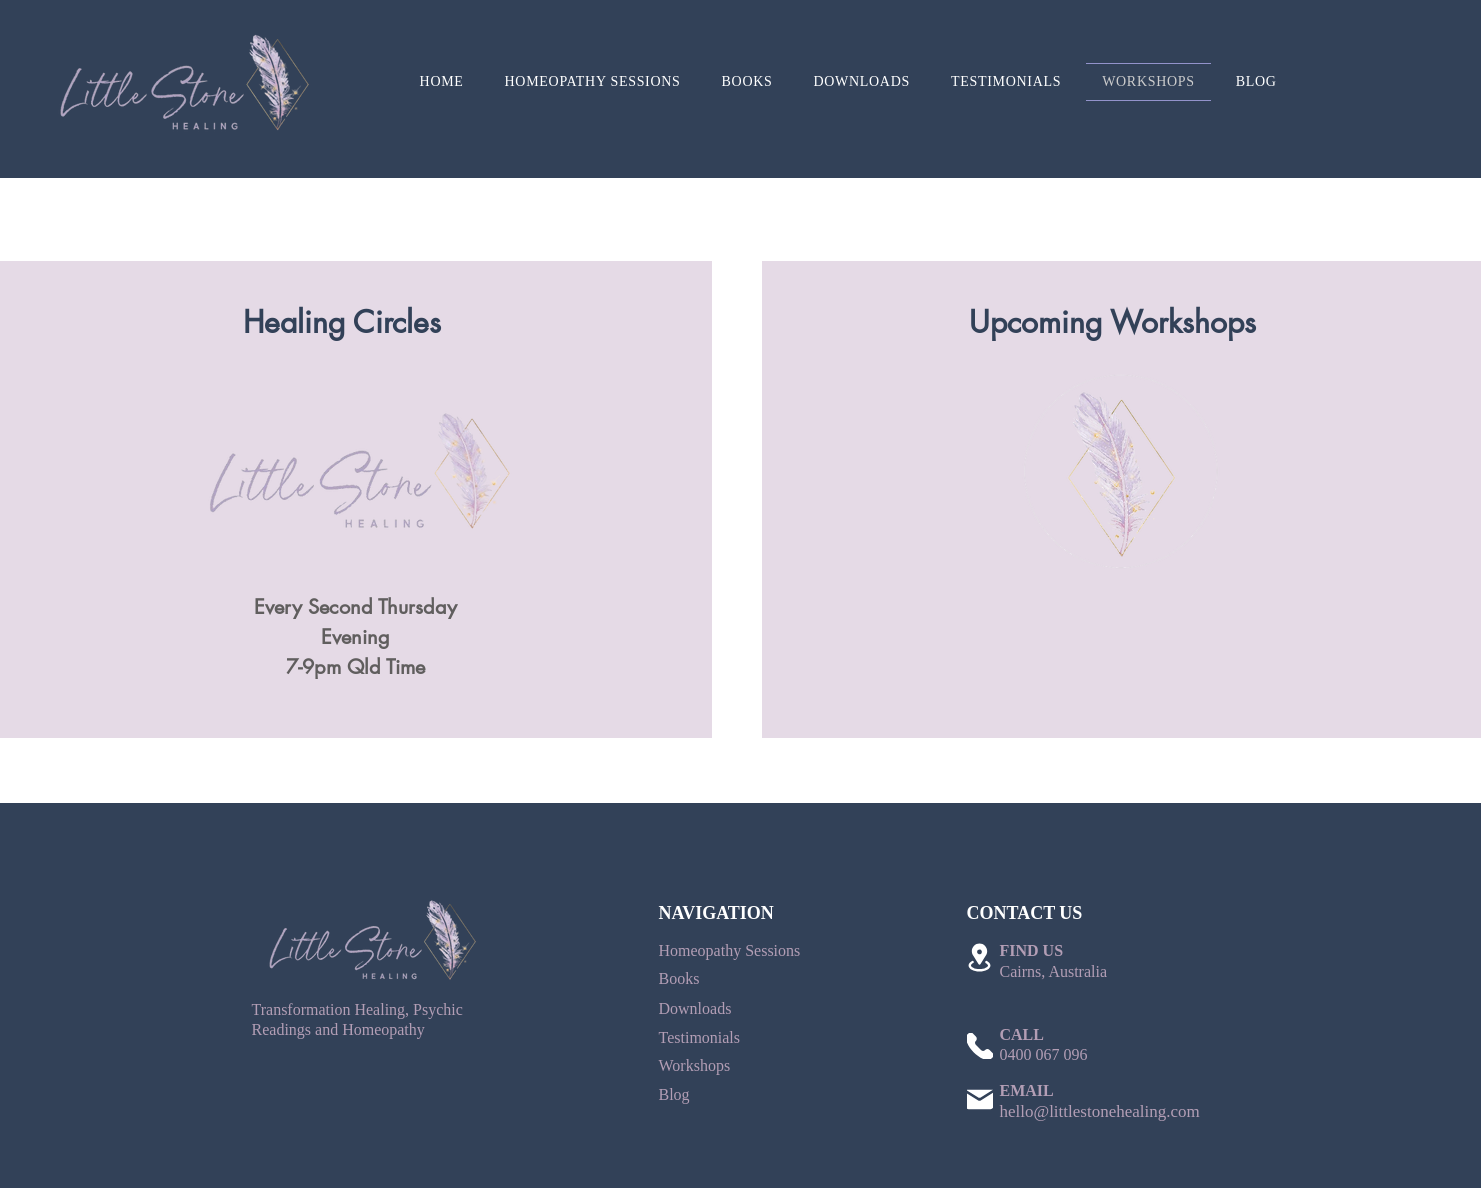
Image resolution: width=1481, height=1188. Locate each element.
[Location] (980, 957)
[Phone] (980, 1046)
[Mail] (980, 1099)
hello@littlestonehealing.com (1100, 1111)
